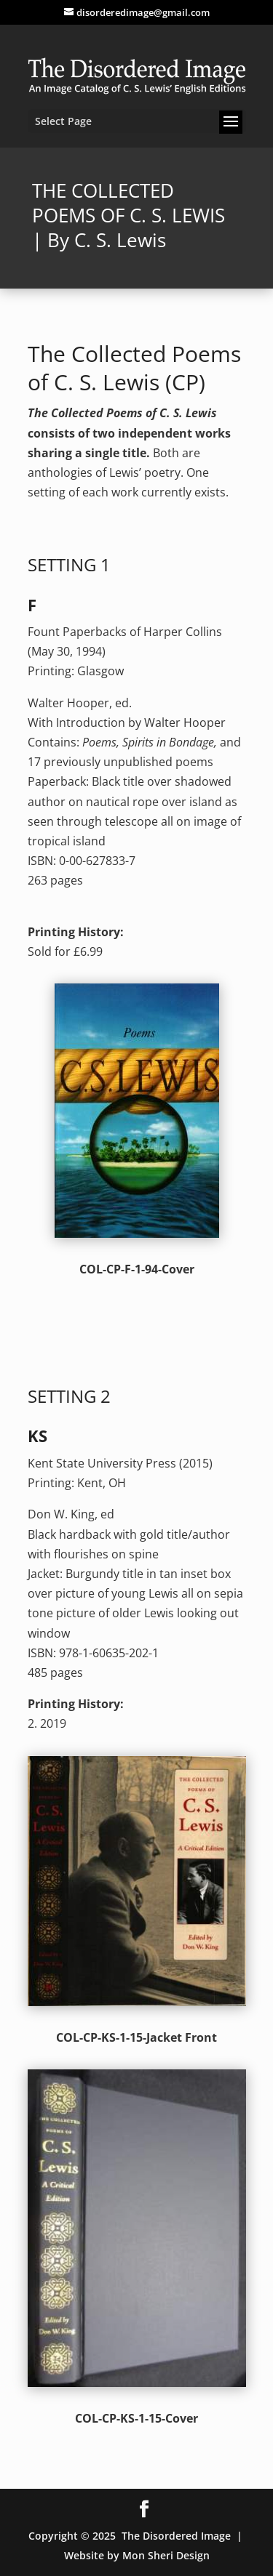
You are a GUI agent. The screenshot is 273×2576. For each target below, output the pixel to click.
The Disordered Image (176, 2536)
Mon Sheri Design (166, 2555)
